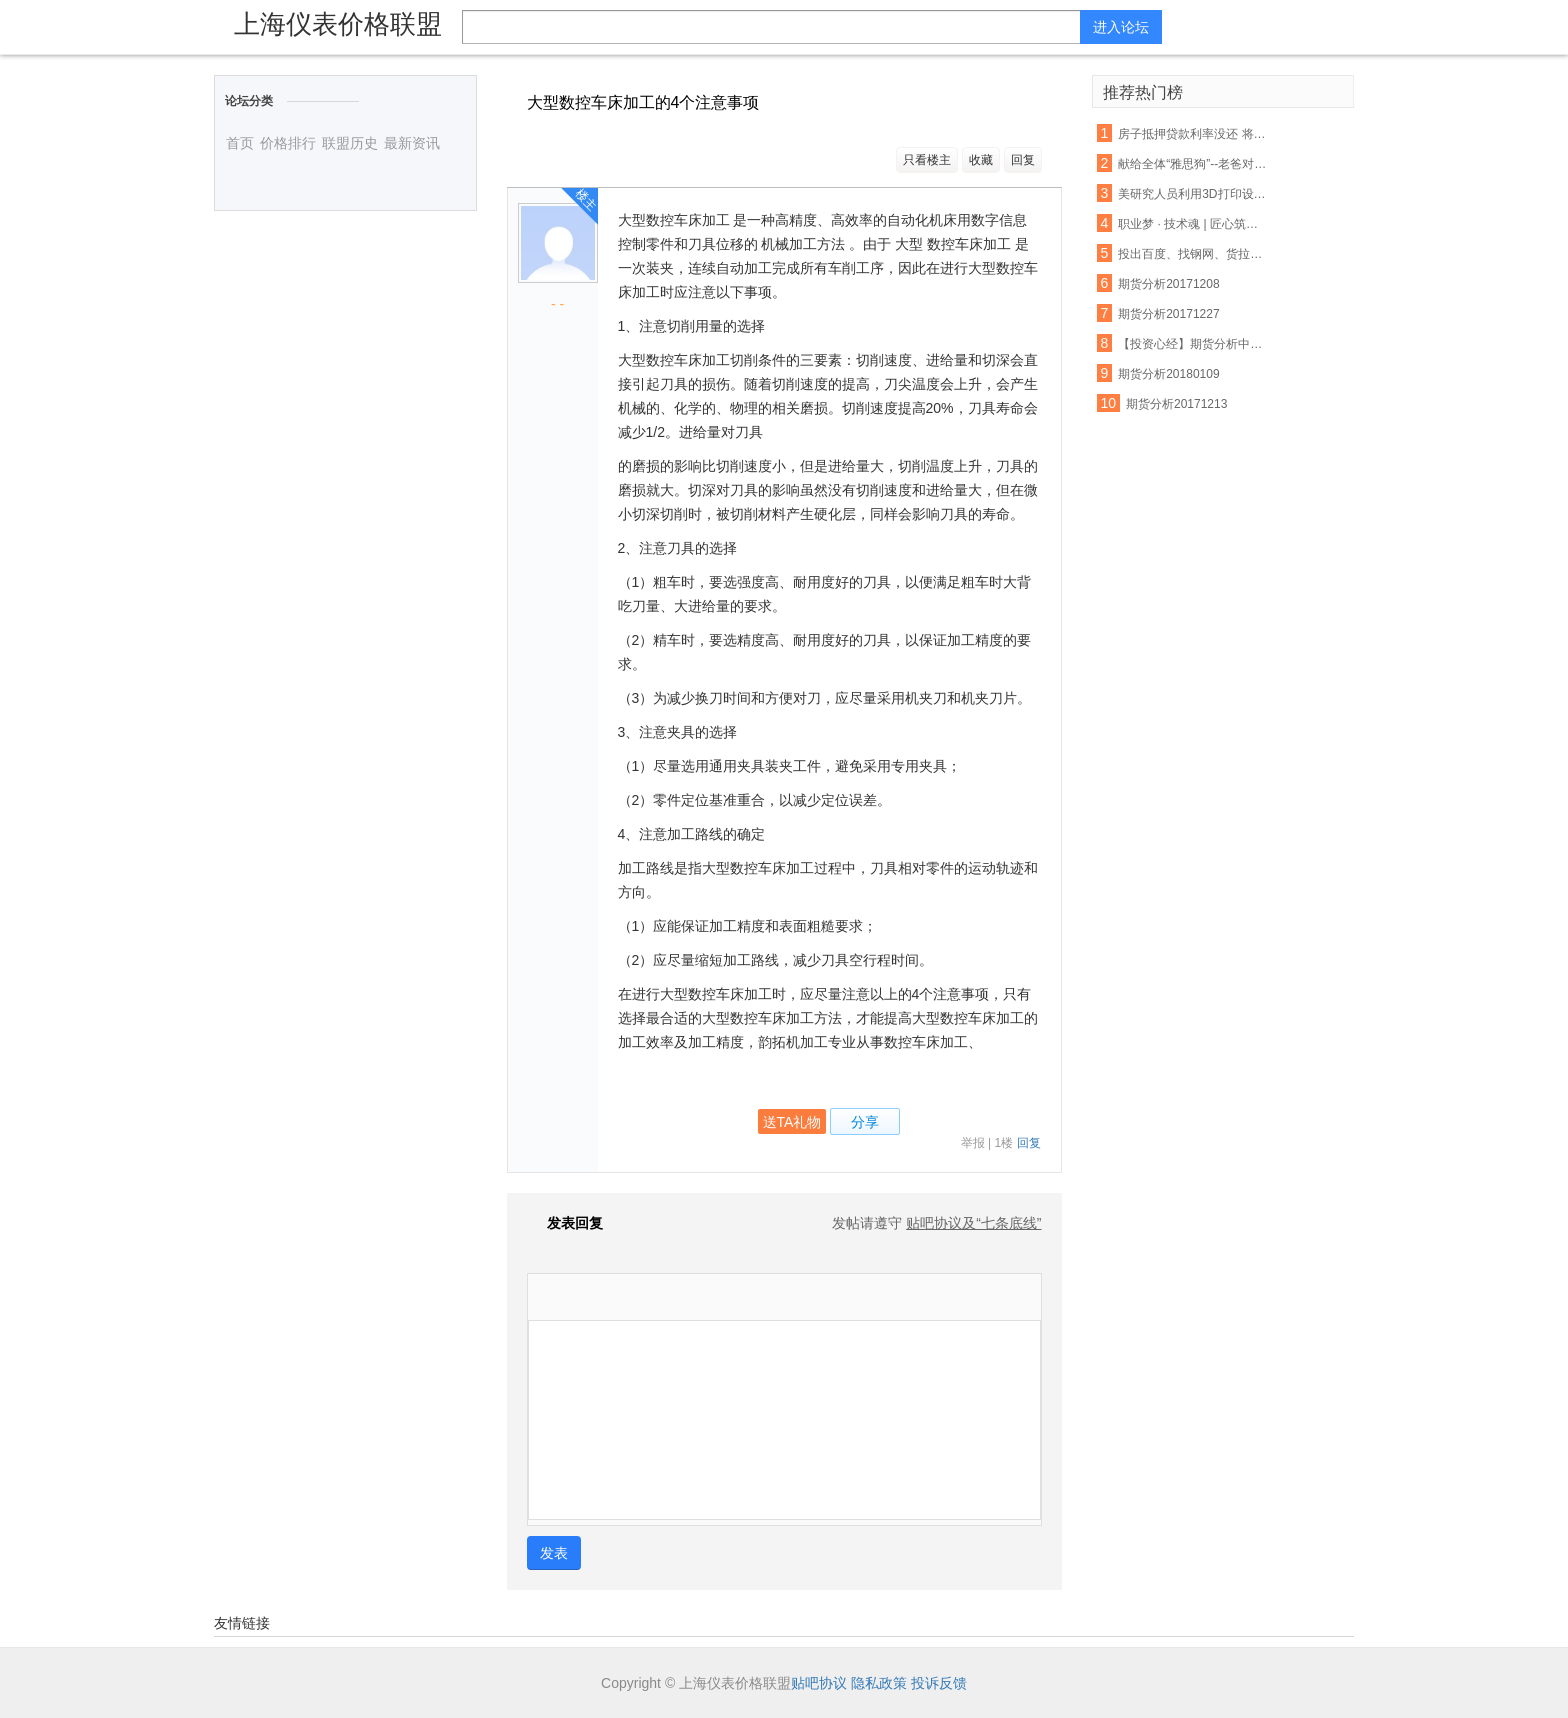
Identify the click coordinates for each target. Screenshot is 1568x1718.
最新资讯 (412, 143)
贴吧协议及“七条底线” (973, 1223)
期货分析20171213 (1176, 404)
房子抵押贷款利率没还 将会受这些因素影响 (1194, 134)
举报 (973, 1143)
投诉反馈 (939, 1683)
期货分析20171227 (1168, 314)
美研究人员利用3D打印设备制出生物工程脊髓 (1194, 194)
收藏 (981, 160)
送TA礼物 (792, 1122)
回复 (1023, 160)
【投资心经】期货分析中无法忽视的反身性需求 (1194, 344)
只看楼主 (927, 160)
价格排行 (288, 143)
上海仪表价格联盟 (338, 24)
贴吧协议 (819, 1683)
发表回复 (565, 1223)
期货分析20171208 (1168, 284)
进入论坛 (1121, 27)
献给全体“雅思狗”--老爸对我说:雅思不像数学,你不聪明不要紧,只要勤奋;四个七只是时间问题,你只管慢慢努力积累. (1194, 164)
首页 (240, 143)
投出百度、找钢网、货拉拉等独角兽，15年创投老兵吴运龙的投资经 (1194, 254)
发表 (554, 1553)
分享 (865, 1122)
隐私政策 (879, 1683)
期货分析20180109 (1168, 374)
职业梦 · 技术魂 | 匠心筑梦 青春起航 (1194, 224)
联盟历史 (350, 143)
